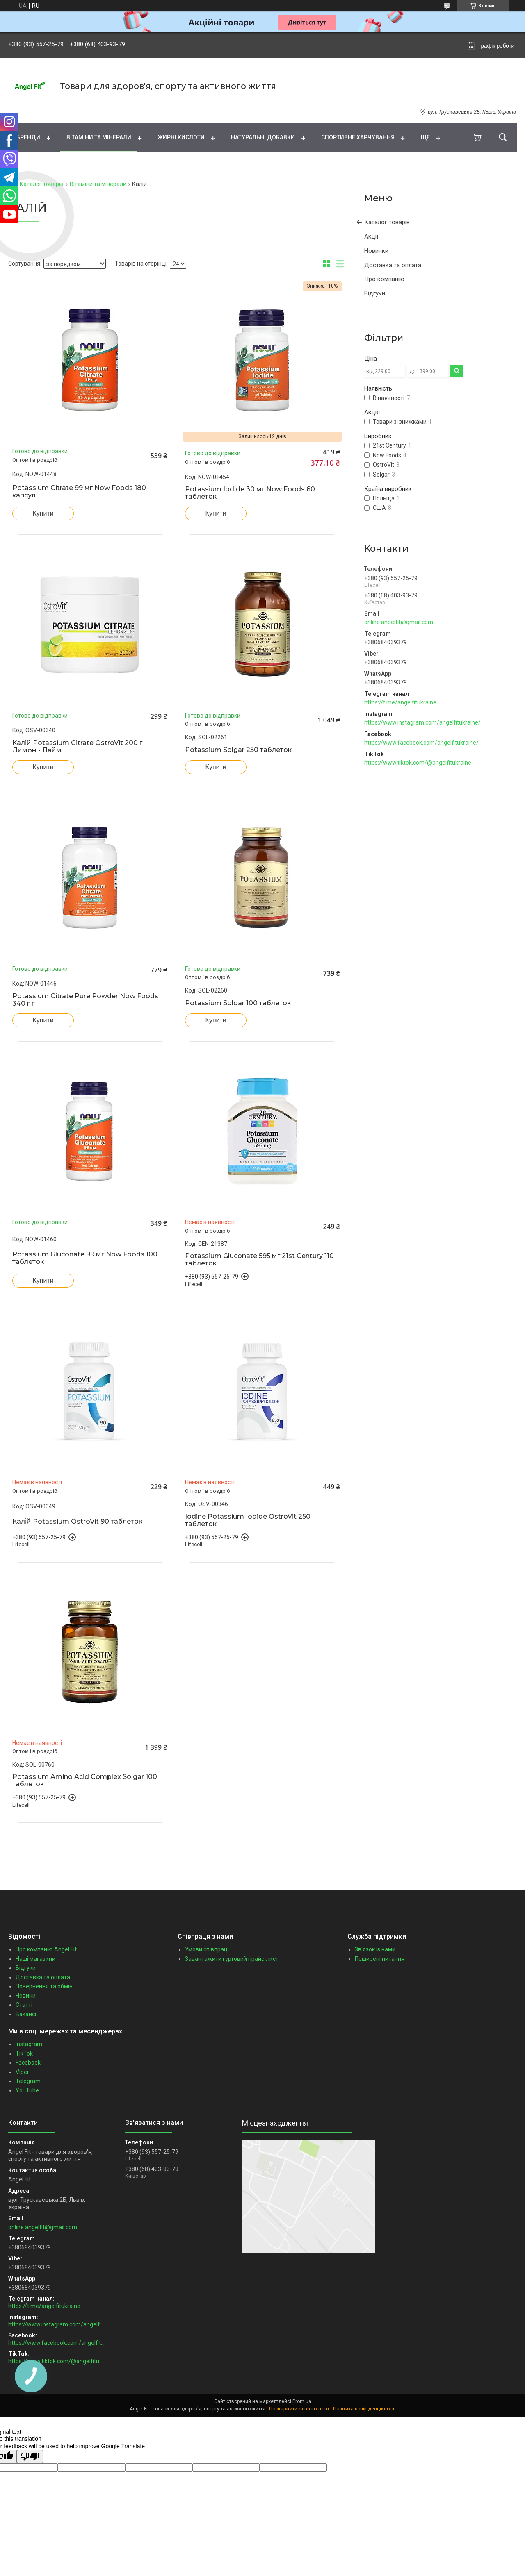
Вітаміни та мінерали (98, 137)
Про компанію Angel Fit (46, 1949)
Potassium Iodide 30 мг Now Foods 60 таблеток (250, 493)
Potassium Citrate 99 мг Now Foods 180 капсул (79, 491)
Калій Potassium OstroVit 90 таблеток (77, 1521)
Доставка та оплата (392, 265)
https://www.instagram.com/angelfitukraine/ (422, 722)
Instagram (29, 2044)
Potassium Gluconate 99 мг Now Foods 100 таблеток (85, 1258)
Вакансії (27, 2014)
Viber (22, 2072)
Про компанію (384, 279)
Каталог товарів (42, 184)
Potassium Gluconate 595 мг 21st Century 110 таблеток (259, 1259)
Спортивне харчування (358, 137)
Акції (371, 236)
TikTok (24, 2053)
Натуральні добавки (263, 137)
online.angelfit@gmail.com (398, 622)
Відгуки (374, 293)
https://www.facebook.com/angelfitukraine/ (421, 742)
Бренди (28, 137)
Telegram (28, 2081)
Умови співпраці (207, 1949)
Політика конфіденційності (364, 2409)
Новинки (376, 250)
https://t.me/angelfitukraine (400, 702)
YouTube (27, 2090)
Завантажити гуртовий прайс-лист (231, 1959)
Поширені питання (379, 1959)
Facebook (28, 2062)
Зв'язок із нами (375, 1949)
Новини (26, 1995)
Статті (24, 2004)
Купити (42, 513)
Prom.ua (301, 2401)
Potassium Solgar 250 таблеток (238, 750)
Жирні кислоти (181, 137)
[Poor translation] (30, 2456)
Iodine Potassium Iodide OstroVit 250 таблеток (247, 1520)
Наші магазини (35, 1959)
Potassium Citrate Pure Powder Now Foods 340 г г (85, 1000)
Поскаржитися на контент (299, 2409)
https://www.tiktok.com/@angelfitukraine (417, 762)
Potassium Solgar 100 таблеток (238, 1003)
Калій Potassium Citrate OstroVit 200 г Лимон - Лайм (77, 746)
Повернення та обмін (44, 1986)
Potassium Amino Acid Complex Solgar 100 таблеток (84, 1780)
